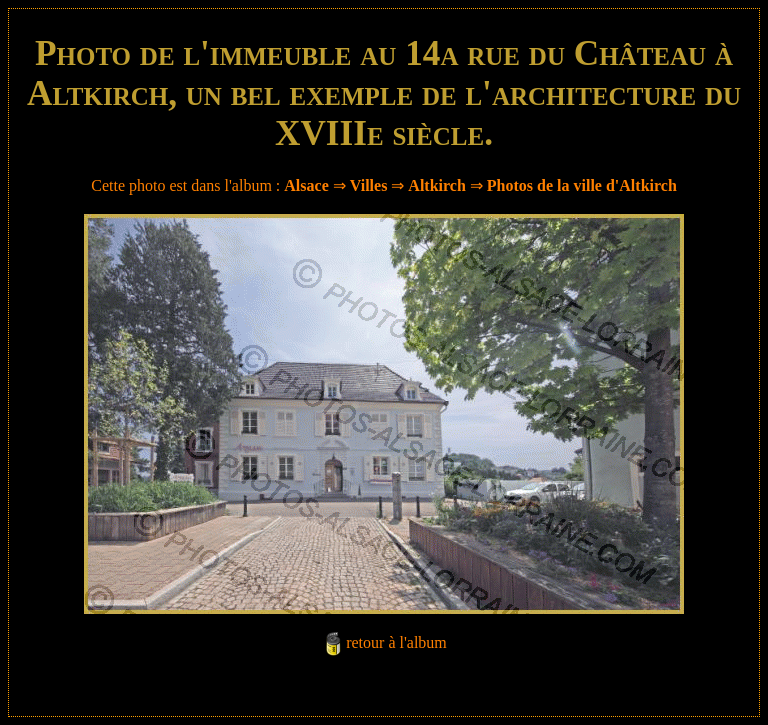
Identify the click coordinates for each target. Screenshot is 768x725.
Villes (369, 185)
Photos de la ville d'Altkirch (582, 185)
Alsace (306, 185)
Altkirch (436, 185)
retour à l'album (396, 642)
